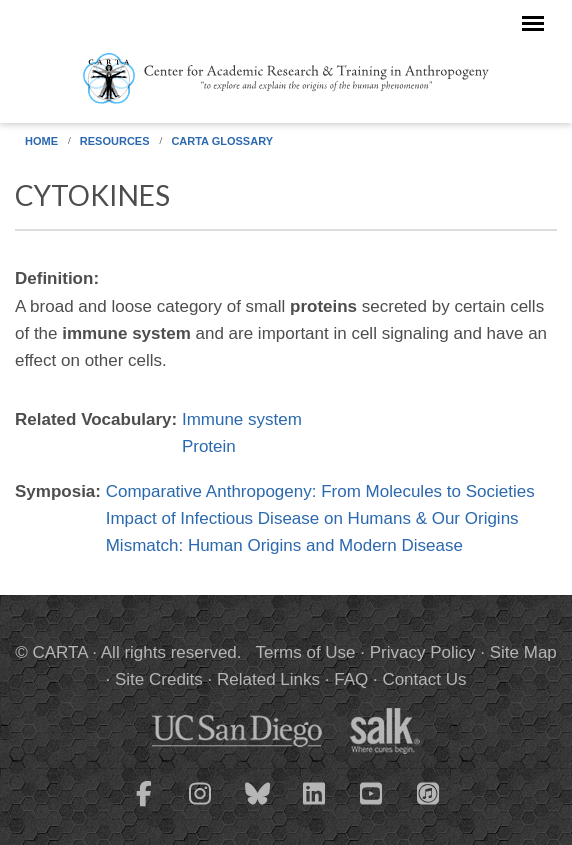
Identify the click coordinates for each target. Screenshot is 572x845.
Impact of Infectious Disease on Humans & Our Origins (312, 518)
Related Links (268, 679)
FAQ (351, 679)
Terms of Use (305, 652)
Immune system (242, 419)
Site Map (523, 652)
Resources (115, 141)
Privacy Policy (423, 652)
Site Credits (159, 679)
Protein (209, 446)
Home (41, 141)
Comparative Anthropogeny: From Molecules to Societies (320, 491)
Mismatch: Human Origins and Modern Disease (284, 545)
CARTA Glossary (222, 141)
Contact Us (424, 679)
